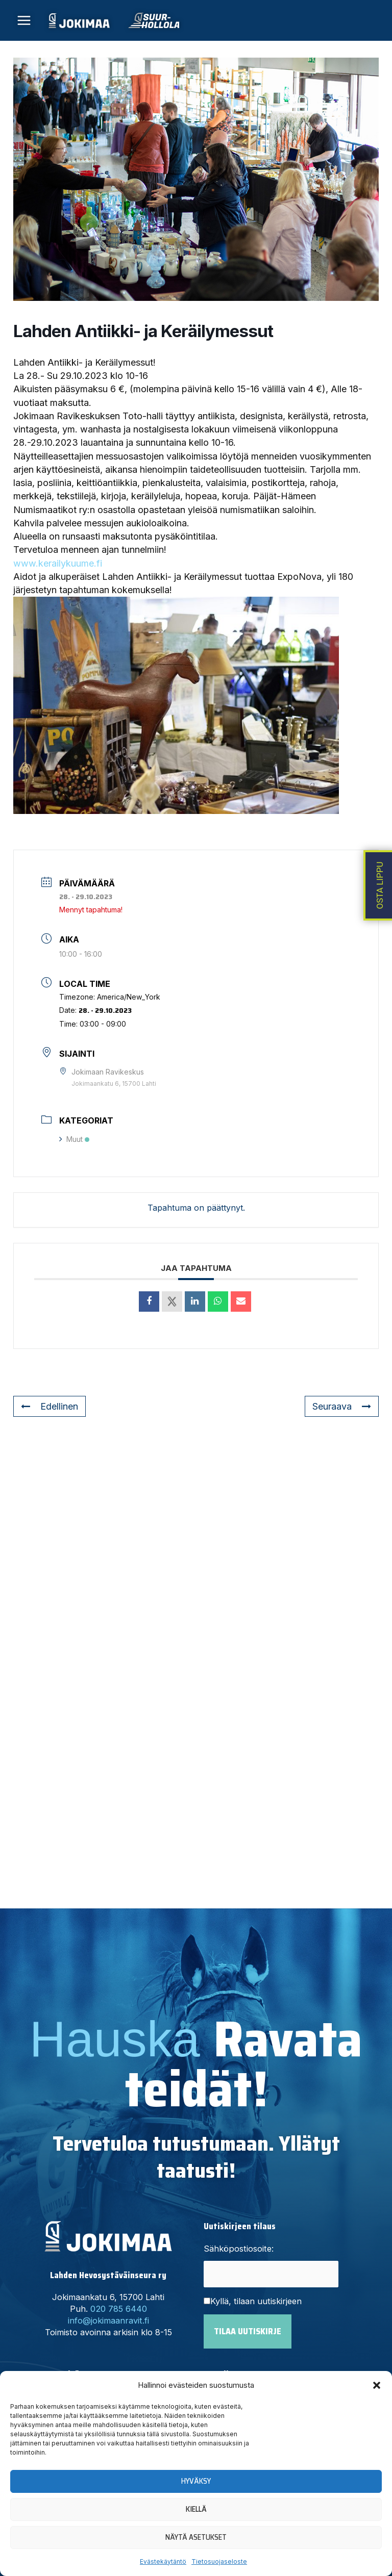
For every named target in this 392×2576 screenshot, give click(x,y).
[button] (377, 2385)
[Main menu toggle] (24, 21)
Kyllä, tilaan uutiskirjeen (256, 2301)
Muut (74, 1139)
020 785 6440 (118, 2309)
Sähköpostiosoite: (239, 2248)
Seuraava (341, 1406)
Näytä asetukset (196, 2537)
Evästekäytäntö (163, 2561)
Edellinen (49, 1406)
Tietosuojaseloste (219, 2561)
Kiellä (196, 2509)
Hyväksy (196, 2481)
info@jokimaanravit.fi (108, 2320)
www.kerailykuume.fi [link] (57, 563)
